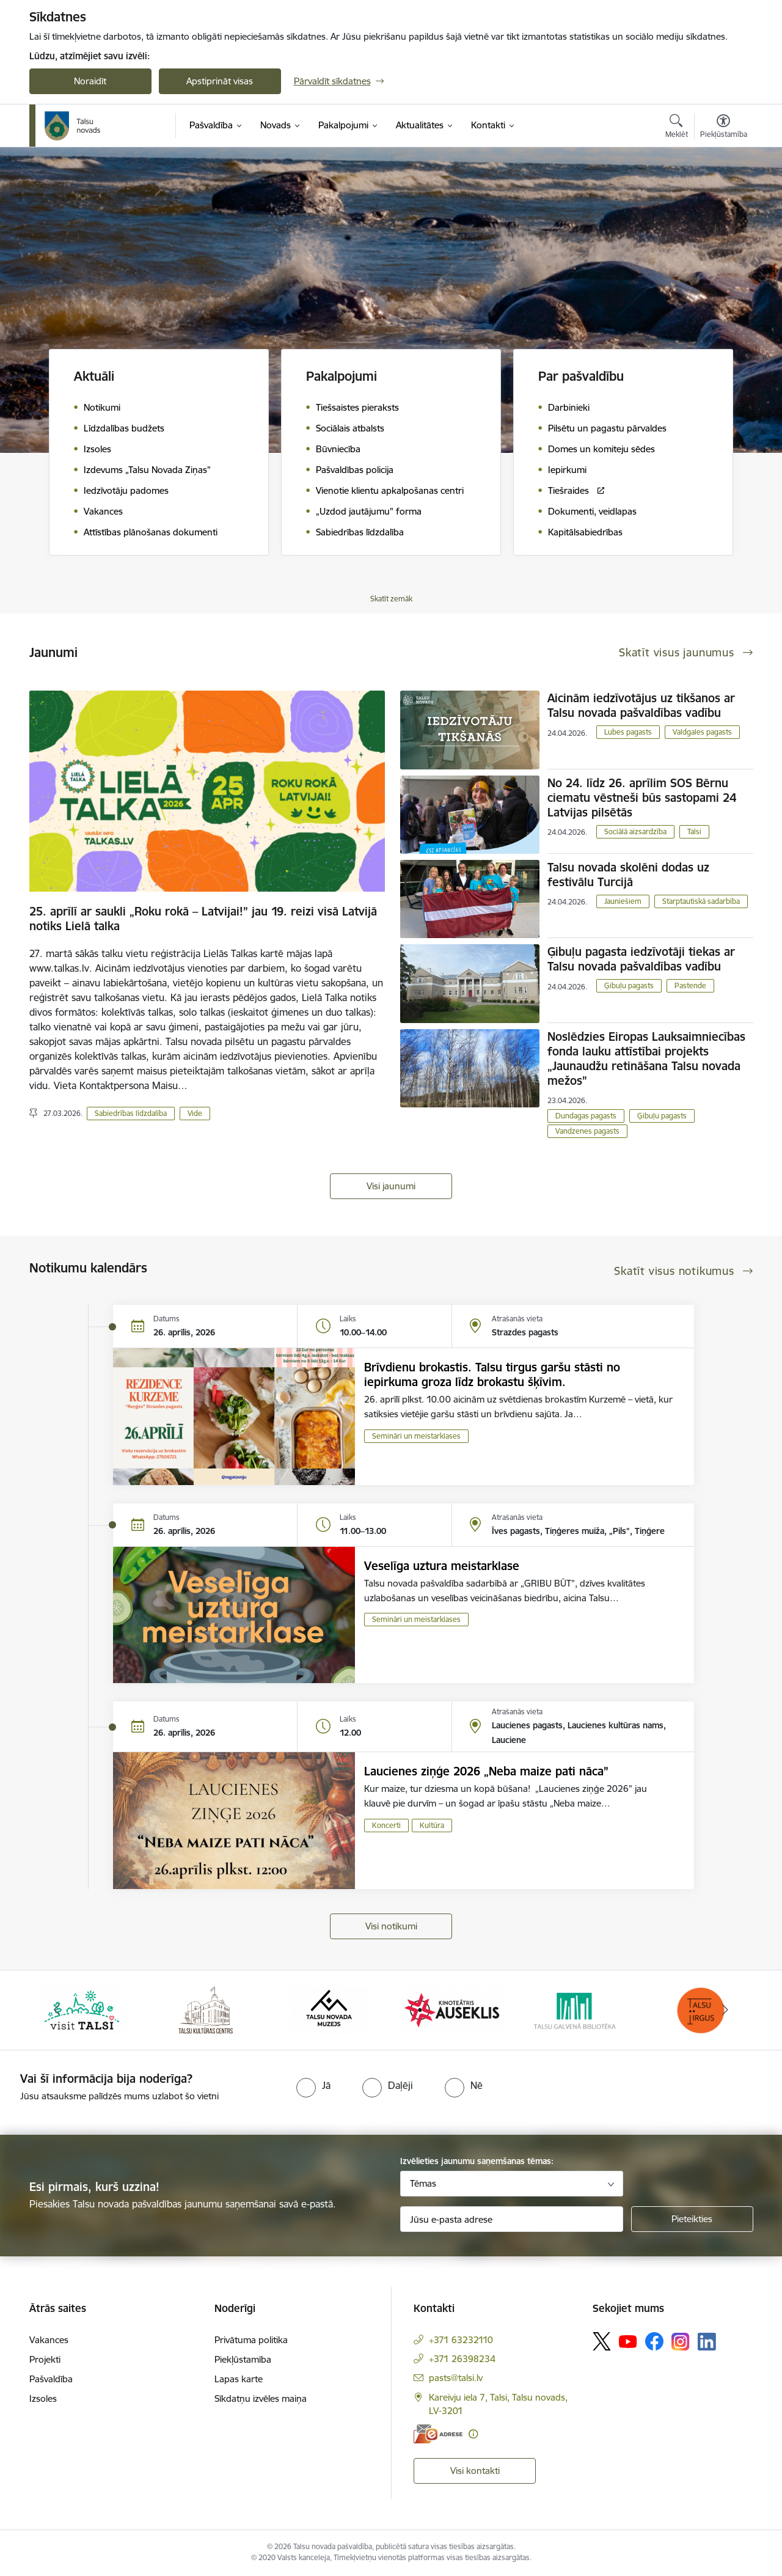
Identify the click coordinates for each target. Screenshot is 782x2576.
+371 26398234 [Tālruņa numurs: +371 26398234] (462, 2359)
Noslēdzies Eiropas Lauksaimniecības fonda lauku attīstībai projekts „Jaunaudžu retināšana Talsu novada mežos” (646, 1058)
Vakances (48, 2340)
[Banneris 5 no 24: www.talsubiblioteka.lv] (577, 2009)
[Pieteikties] (692, 2219)
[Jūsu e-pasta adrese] (511, 2219)
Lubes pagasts (628, 731)
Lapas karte (238, 2379)
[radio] (313, 2085)
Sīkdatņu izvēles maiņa (260, 2398)
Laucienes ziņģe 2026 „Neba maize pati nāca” (486, 1771)
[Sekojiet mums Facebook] (654, 2341)
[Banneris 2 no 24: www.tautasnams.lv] (205, 2009)
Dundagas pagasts (585, 1115)
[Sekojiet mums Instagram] (680, 2341)
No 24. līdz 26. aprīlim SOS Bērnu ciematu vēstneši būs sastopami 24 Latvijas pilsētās (641, 798)
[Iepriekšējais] (57, 2010)
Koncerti (386, 1825)
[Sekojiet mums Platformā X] (602, 2341)
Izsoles (43, 2398)
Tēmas (423, 2183)
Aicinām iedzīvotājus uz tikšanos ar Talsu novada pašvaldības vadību (641, 705)
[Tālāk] (725, 2010)
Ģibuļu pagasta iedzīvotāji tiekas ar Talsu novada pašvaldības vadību (641, 959)
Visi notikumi (391, 1926)
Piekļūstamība (242, 2359)
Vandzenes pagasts (587, 1131)
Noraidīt (90, 81)
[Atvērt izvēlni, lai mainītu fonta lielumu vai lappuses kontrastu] (723, 127)
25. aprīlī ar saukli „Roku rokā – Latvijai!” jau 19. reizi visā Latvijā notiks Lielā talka (203, 918)
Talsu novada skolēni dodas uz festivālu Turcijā (628, 874)
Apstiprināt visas (219, 81)
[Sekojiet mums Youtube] (628, 2340)
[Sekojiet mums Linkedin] (707, 2342)
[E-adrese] (438, 2434)
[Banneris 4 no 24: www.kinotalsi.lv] (453, 2009)
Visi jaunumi (391, 1186)
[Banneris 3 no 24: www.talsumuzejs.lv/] (329, 2009)
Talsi (694, 831)
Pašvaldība (51, 2379)
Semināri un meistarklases (416, 1435)
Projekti (44, 2359)
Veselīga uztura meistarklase (441, 1565)
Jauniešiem (622, 901)
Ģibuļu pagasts (629, 985)
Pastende (690, 985)
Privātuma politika (251, 2340)
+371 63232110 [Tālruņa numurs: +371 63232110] (461, 2340)
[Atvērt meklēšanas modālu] (676, 127)
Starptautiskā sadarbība (701, 901)
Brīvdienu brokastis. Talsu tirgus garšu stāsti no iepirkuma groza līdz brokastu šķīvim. (492, 1374)
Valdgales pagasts (702, 731)
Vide (195, 1113)
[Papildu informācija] (473, 2433)
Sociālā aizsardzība (635, 831)
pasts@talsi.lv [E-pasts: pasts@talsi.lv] (456, 2377)
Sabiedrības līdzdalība (131, 1113)
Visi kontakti (475, 2470)
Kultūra (432, 1825)
